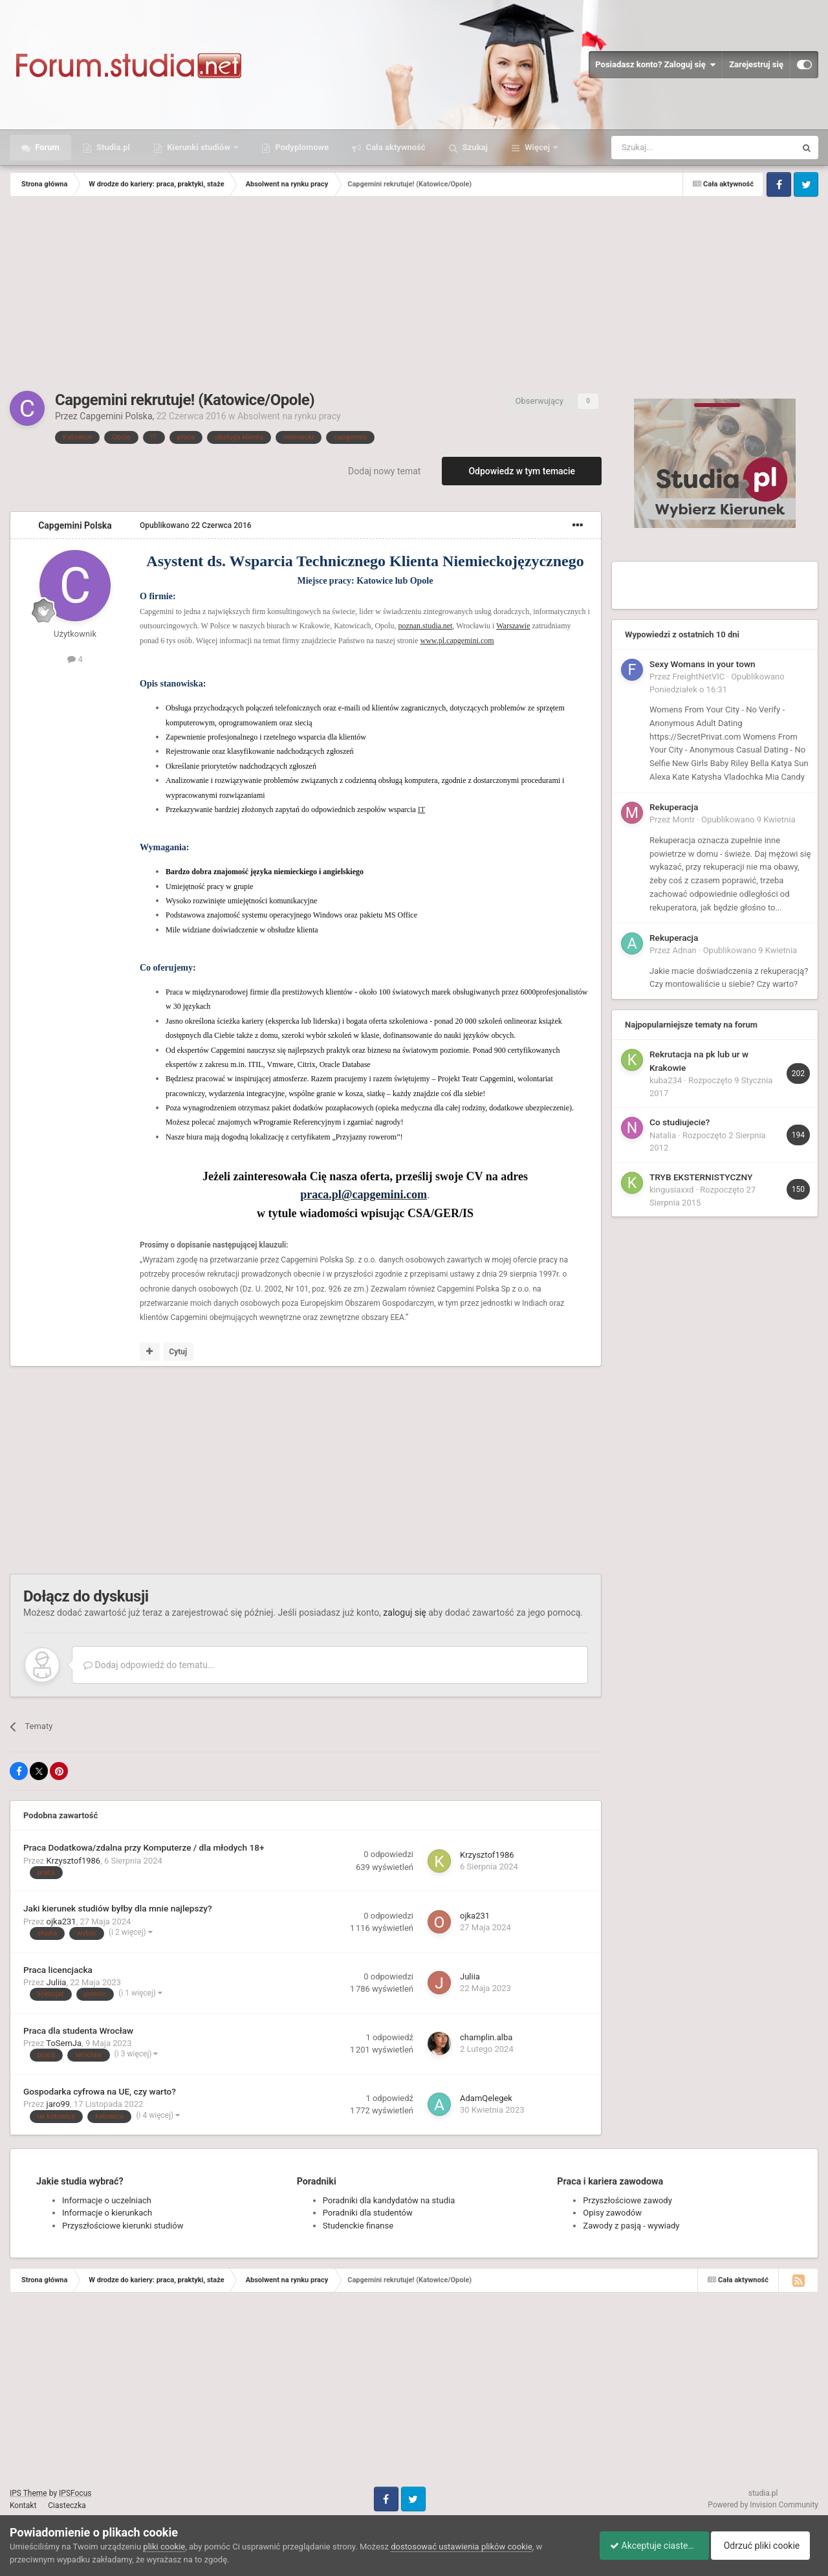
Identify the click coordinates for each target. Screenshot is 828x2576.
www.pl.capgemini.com (457, 640)
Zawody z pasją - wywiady (631, 2225)
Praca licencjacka (58, 1970)
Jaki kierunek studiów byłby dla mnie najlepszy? (117, 1908)
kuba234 (665, 1080)
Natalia (662, 1135)
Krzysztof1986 (74, 1861)
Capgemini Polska (116, 416)
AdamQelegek (486, 2098)
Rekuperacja (673, 807)
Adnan (685, 950)
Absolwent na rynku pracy (289, 416)
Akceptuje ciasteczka (648, 2545)
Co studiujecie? (679, 1122)
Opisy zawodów (612, 2213)
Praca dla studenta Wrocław (78, 2030)
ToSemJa (64, 2043)
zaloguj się (404, 1612)
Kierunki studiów (198, 147)
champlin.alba (486, 2037)
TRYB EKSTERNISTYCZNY (700, 1177)
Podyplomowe (301, 147)
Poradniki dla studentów (368, 2213)
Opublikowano (196, 525)
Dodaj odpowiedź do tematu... (149, 1665)
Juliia (57, 1982)
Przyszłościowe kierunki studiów (122, 2225)
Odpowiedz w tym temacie (521, 471)
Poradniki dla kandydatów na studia (389, 2200)
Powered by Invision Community (763, 2504)
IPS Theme (28, 2493)
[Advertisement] (414, 293)
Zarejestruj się (756, 64)
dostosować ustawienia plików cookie (461, 2546)
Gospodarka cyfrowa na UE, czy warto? (99, 2091)
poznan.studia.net (425, 625)
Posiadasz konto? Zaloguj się (655, 64)
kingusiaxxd (671, 1189)
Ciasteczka (67, 2505)
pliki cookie (164, 2546)
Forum (46, 147)
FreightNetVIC (699, 676)
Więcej (537, 147)
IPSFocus (75, 2493)
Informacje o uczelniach (106, 2200)
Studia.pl (112, 147)
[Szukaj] (673, 147)
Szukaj (474, 147)
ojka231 (61, 1921)
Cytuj (178, 1351)
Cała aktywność (394, 147)
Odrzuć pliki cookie (765, 2545)
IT (421, 809)
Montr (684, 819)
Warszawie (513, 625)
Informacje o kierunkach (107, 2213)
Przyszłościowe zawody (627, 2200)
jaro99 (59, 2104)
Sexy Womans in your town (702, 664)
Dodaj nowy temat (384, 471)
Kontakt (23, 2505)
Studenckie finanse (358, 2225)
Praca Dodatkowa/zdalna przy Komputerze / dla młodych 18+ (143, 1847)
